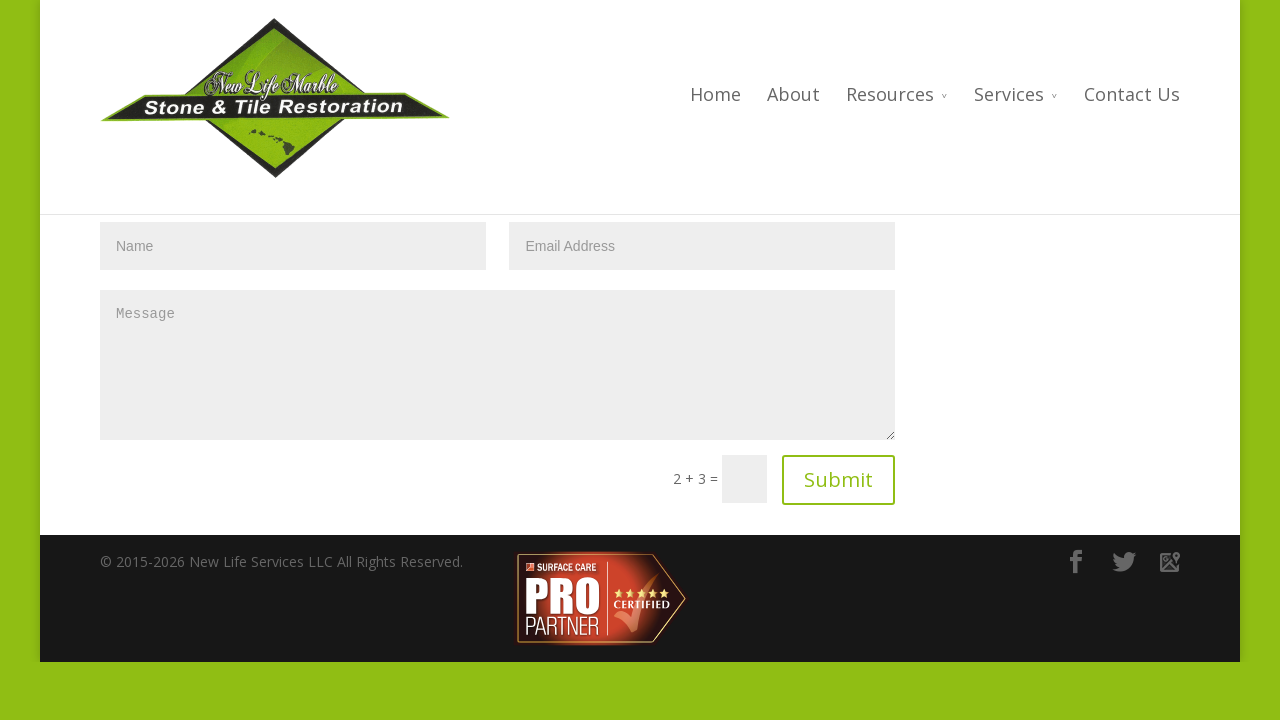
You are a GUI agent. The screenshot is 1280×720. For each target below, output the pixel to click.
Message (497, 365)
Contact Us (1132, 94)
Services (1009, 94)
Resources (890, 94)
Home (715, 94)
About (793, 94)
